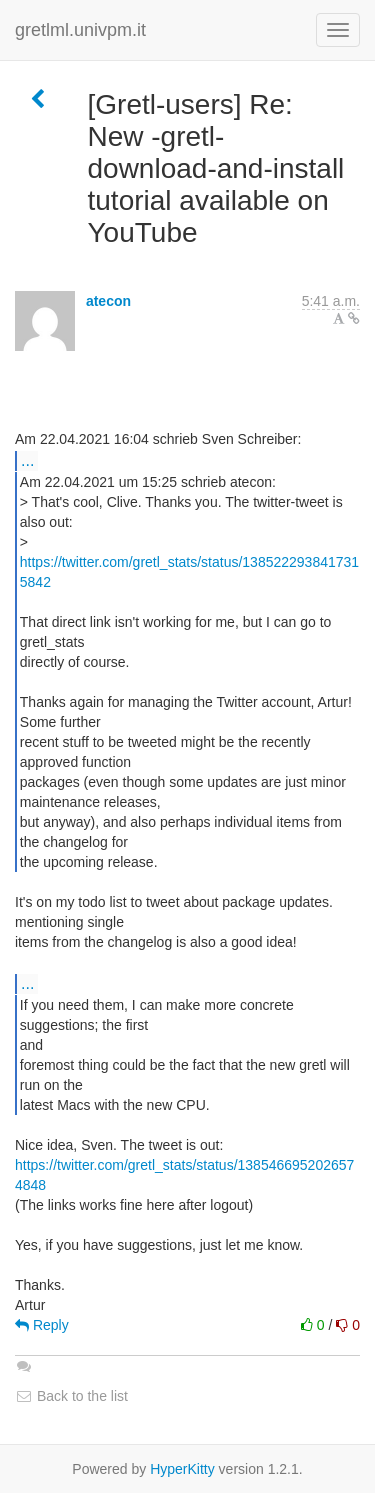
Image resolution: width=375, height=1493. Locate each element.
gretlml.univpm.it (80, 30)
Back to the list (71, 1396)
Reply (42, 1325)
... (27, 460)
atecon (108, 301)
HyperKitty (182, 1469)
